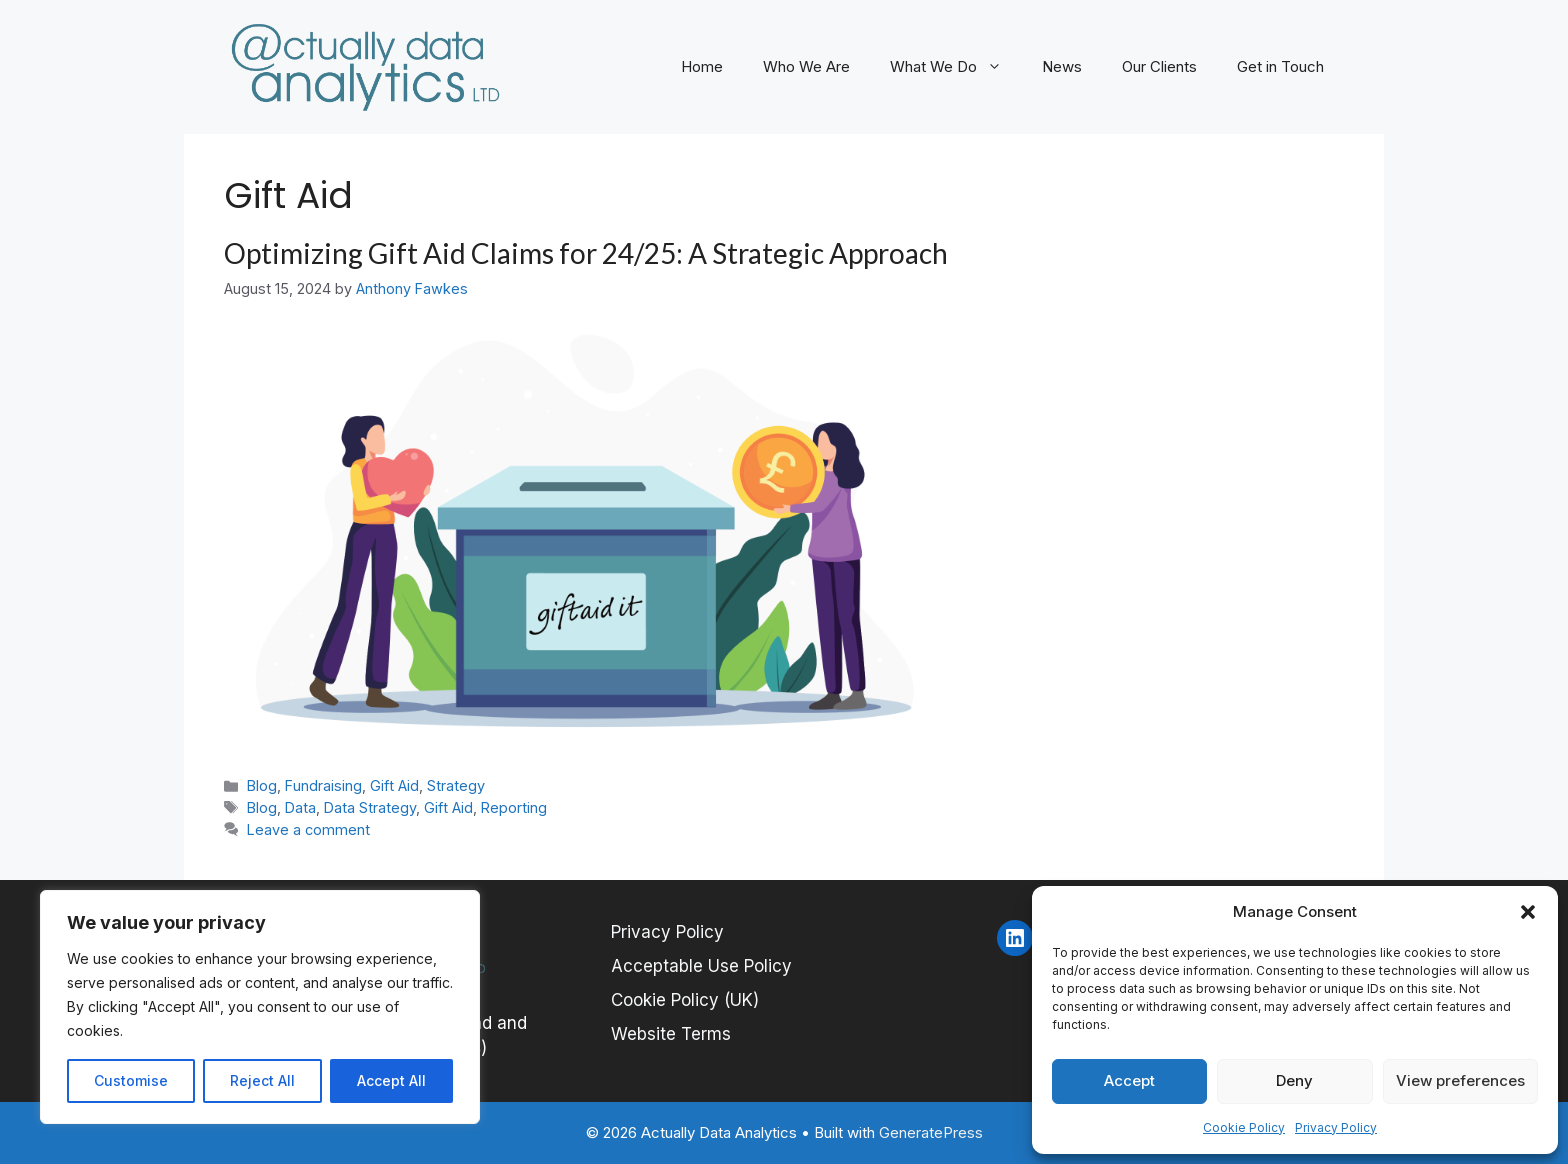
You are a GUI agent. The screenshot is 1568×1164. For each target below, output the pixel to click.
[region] (260, 1007)
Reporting (514, 807)
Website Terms (671, 1034)
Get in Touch (1280, 66)
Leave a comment (308, 829)
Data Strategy (370, 807)
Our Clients (1159, 66)
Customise (131, 1080)
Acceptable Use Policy (701, 966)
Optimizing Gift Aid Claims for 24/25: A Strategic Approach (586, 253)
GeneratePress (931, 1132)
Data (300, 807)
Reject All (262, 1080)
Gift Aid (394, 785)
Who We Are (806, 66)
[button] (1528, 912)
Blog (262, 785)
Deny (1294, 1080)
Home (702, 66)
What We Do (956, 67)
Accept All (391, 1080)
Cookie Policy (1244, 1127)
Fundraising (323, 785)
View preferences (1460, 1080)
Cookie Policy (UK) (685, 1000)
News (1062, 66)
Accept (1129, 1080)
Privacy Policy (1336, 1127)
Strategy (456, 785)
